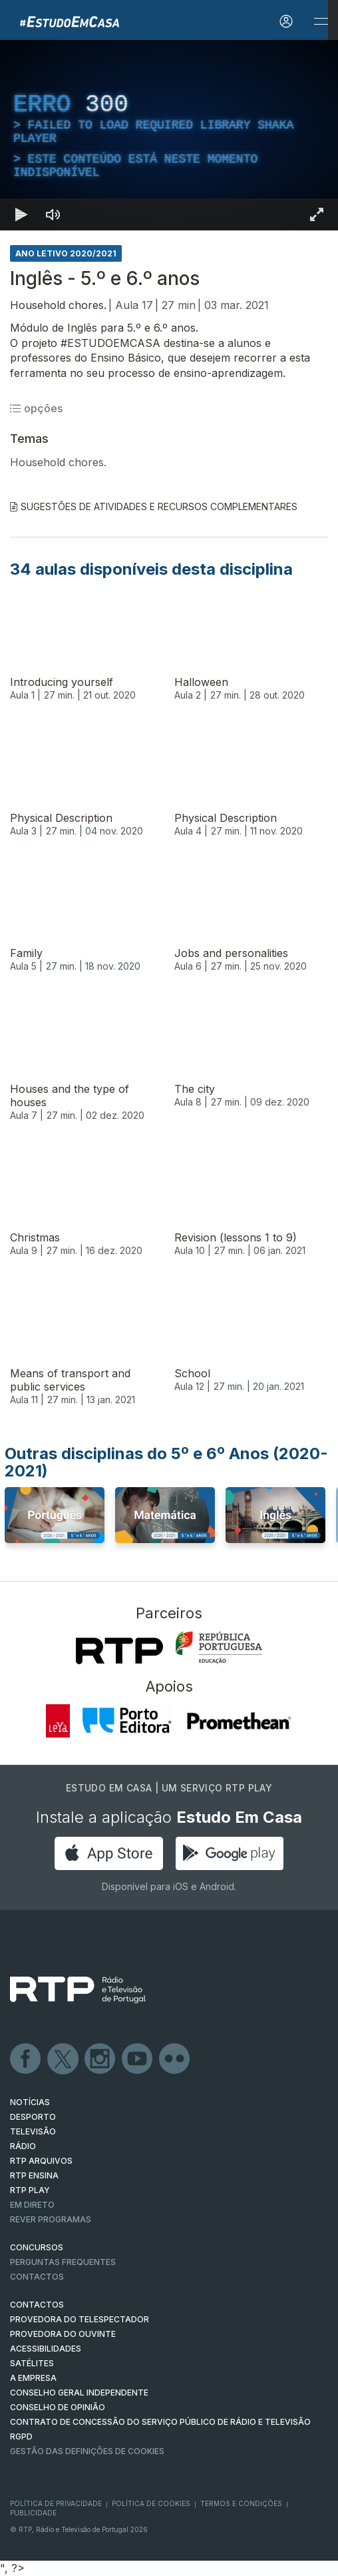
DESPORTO (33, 2117)
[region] (169, 135)
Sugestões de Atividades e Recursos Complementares (153, 506)
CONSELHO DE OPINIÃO (57, 2407)
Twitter (63, 2059)
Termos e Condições (241, 2503)
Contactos (37, 2277)
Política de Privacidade (56, 2503)
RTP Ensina (34, 2175)
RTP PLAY (30, 2190)
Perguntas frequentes (63, 2262)
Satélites (32, 2363)
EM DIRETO (32, 2205)
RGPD (21, 2436)
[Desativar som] (53, 214)
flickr (175, 2059)
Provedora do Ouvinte (63, 2334)
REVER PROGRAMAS (50, 2219)
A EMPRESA (33, 2378)
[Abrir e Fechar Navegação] (320, 21)
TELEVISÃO (33, 2131)
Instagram (100, 2059)
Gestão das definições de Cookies (87, 2451)
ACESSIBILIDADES (45, 2349)
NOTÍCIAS (30, 2102)
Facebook (26, 2059)
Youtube (138, 2059)
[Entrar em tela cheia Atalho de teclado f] (317, 214)
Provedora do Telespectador (79, 2319)
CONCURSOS (36, 2247)
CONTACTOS (37, 2305)
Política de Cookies (151, 2503)
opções (36, 408)
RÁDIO (23, 2146)
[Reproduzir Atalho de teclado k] (21, 214)
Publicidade (33, 2513)
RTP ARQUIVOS (41, 2161)
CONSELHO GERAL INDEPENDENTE (79, 2393)
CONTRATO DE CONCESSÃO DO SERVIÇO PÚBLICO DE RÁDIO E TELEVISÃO (160, 2422)
